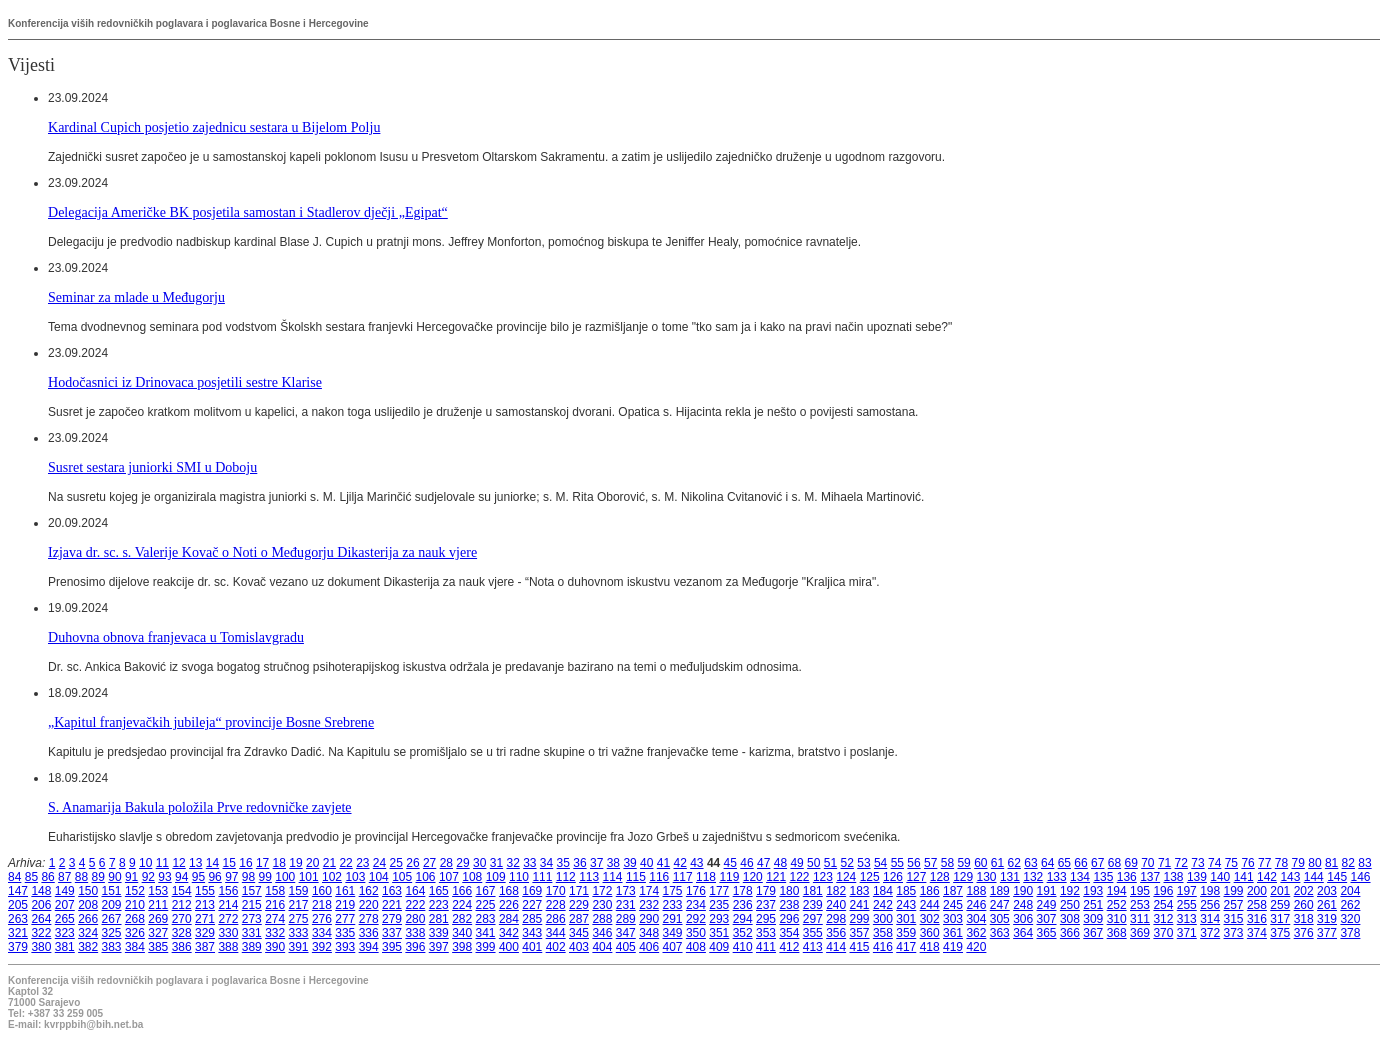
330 (228, 933)
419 (953, 947)
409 (719, 947)
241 (860, 905)
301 (906, 919)
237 (766, 905)
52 (847, 863)
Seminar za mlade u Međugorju (136, 297)
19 (295, 863)
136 (1127, 877)
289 (626, 919)
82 (1348, 863)
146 (1361, 877)
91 (131, 877)
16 (245, 863)
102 (332, 877)
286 (556, 919)
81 (1331, 863)
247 (1000, 905)
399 (486, 947)
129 (963, 877)
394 (369, 947)
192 (1070, 891)
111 (542, 877)
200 (1257, 891)
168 (509, 891)
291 (673, 919)
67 (1097, 863)
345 (579, 933)
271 (205, 919)
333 (299, 933)
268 (135, 919)
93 (164, 877)
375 (1280, 933)
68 (1114, 863)
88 (81, 877)
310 (1117, 919)
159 (299, 891)
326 (135, 933)
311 (1140, 919)
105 (402, 877)
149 (65, 891)
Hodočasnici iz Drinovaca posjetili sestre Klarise (185, 382)
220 (369, 905)
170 (556, 891)
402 (556, 947)
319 (1327, 919)
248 (1023, 905)
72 (1181, 863)
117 (683, 877)
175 (673, 891)
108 (472, 877)
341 (486, 933)
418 (930, 947)
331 (252, 933)
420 (976, 947)
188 (976, 891)
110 (519, 877)
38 (613, 863)
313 (1187, 919)
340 (462, 933)
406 (649, 947)
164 (415, 891)
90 (114, 877)
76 (1247, 863)
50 (813, 863)
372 (1210, 933)
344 (556, 933)
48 (780, 863)
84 (14, 877)
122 (800, 877)
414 (836, 947)
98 (248, 877)
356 (836, 933)
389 (252, 947)
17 (262, 863)
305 (1000, 919)
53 (863, 863)
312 (1163, 919)
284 (509, 919)
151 (112, 891)
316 (1257, 919)
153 (158, 891)
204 (1350, 891)
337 (392, 933)
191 (1047, 891)
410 (743, 947)
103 (355, 877)
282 (462, 919)
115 (636, 877)
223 (439, 905)
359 (906, 933)
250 (1070, 905)
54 (880, 863)
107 (449, 877)
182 (836, 891)
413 (813, 947)
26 (412, 863)
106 (426, 877)
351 (719, 933)
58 (947, 863)
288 (602, 919)
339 (439, 933)
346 (602, 933)
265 (65, 919)
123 (823, 877)
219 (345, 905)
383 (112, 947)
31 (496, 863)
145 (1337, 877)
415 (860, 947)
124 (846, 877)
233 (673, 905)
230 (602, 905)
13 (195, 863)
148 (41, 891)
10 (145, 863)
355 (813, 933)
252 (1117, 905)
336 (369, 933)
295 (766, 919)
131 (1010, 877)
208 (88, 905)
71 (1164, 863)
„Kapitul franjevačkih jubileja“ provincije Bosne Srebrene (211, 722)
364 (1023, 933)
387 (205, 947)
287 (579, 919)
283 (486, 919)
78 (1281, 863)
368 (1117, 933)
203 (1327, 891)
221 (392, 905)
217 (299, 905)
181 (813, 891)
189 (1000, 891)
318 (1304, 919)
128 (940, 877)
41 (663, 863)
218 (322, 905)
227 (532, 905)
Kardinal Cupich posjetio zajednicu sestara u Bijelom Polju (214, 127)
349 (673, 933)
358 (883, 933)
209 (112, 905)
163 (392, 891)
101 (309, 877)
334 (322, 933)
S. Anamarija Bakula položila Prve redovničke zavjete (200, 807)
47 (763, 863)
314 (1210, 919)
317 (1280, 919)
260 (1304, 905)
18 (279, 863)
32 (512, 863)
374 (1257, 933)
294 (743, 919)
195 (1140, 891)
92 (148, 877)
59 (963, 863)
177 (719, 891)
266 (88, 919)
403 (579, 947)
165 (439, 891)
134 (1080, 877)
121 (776, 877)
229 (579, 905)
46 (746, 863)
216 (275, 905)
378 (1350, 933)
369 (1140, 933)
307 (1047, 919)
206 (41, 905)
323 (65, 933)
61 (997, 863)
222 (415, 905)
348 (649, 933)
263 (18, 919)
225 (486, 905)
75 (1231, 863)
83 (1364, 863)
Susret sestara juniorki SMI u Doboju (152, 467)
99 (265, 877)
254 (1163, 905)
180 (789, 891)
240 (836, 905)
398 (462, 947)
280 (415, 919)
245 (953, 905)
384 (135, 947)
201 (1280, 891)
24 (379, 863)
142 (1267, 877)
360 (930, 933)
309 (1093, 919)
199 (1234, 891)
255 (1187, 905)
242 (883, 905)
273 (252, 919)
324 (88, 933)
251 (1093, 905)
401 (532, 947)
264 (41, 919)
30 (479, 863)
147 (18, 891)
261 (1327, 905)
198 (1210, 891)
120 (753, 877)
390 (275, 947)
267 (112, 919)
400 (509, 947)
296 (789, 919)
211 (158, 905)
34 (546, 863)
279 (392, 919)
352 (743, 933)
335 (345, 933)
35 (563, 863)
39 (629, 863)
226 (509, 905)
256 (1210, 905)
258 (1257, 905)
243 (906, 905)
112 (566, 877)
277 (345, 919)
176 (696, 891)
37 (596, 863)
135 (1103, 877)
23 (362, 863)
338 (415, 933)
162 (369, 891)
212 (182, 905)
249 (1047, 905)
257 (1234, 905)
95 (198, 877)
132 (1033, 877)
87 (64, 877)
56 (913, 863)
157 (252, 891)
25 (396, 863)
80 (1314, 863)
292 (696, 919)
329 (205, 933)
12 (178, 863)
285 (532, 919)
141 (1244, 877)
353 (766, 933)
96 (214, 877)
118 (706, 877)
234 (696, 905)
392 (322, 947)
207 (65, 905)
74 (1214, 863)
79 (1298, 863)
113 (589, 877)
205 (18, 905)
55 (897, 863)
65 (1064, 863)
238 (789, 905)
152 (135, 891)
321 (18, 933)
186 (930, 891)
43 (696, 863)
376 (1304, 933)
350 (696, 933)
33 (529, 863)
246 (976, 905)
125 (870, 877)
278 (369, 919)
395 (392, 947)
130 (987, 877)
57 (930, 863)
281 (439, 919)
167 (486, 891)
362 (976, 933)
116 (659, 877)
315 (1234, 919)
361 (953, 933)
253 (1140, 905)
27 (429, 863)
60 (980, 863)
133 (1057, 877)
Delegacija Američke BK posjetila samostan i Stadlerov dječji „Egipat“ (248, 212)
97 (231, 877)
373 (1234, 933)
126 (893, 877)
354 (789, 933)
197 (1187, 891)
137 (1150, 877)
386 (182, 947)
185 (906, 891)
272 (228, 919)
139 (1197, 877)
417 (906, 947)
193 (1093, 891)
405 (626, 947)
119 (729, 877)
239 (813, 905)
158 (275, 891)
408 (696, 947)
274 (275, 919)
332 (275, 933)
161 (345, 891)
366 (1070, 933)
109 (496, 877)
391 (299, 947)
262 (1350, 905)
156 (228, 891)
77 (1264, 863)
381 (65, 947)
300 (883, 919)
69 (1130, 863)
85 (31, 877)
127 (916, 877)
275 (299, 919)
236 (743, 905)
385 (158, 947)
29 (462, 863)
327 (158, 933)
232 (649, 905)
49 (796, 863)
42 (679, 863)
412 (789, 947)
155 (205, 891)
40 (646, 863)
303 (953, 919)
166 (462, 891)
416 (883, 947)
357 (860, 933)
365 (1047, 933)
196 (1163, 891)
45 (730, 863)
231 (626, 905)
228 (556, 905)
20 (312, 863)
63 (1030, 863)
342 (509, 933)
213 (205, 905)
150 (88, 891)
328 (182, 933)
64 (1047, 863)
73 (1197, 863)
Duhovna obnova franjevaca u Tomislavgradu (176, 637)
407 (673, 947)
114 (613, 877)
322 (41, 933)
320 (1350, 919)
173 (626, 891)
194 (1117, 891)
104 (379, 877)
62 (1014, 863)
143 (1290, 877)
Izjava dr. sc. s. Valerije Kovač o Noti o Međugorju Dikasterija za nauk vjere (262, 552)
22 (345, 863)
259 (1280, 905)
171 (579, 891)
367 (1093, 933)
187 (953, 891)
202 (1304, 891)
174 (649, 891)
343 (532, 933)
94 (181, 877)
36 (579, 863)
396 (415, 947)
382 (88, 947)
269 (158, 919)
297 (813, 919)
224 (462, 905)
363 (1000, 933)
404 (602, 947)
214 (228, 905)
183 (860, 891)
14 (212, 863)
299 (860, 919)
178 (743, 891)
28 (446, 863)
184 (883, 891)
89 (98, 877)
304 (976, 919)
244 (930, 905)
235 (719, 905)
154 (182, 891)
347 (626, 933)
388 (228, 947)
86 (47, 877)
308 (1070, 919)
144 (1314, 877)
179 (766, 891)
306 (1023, 919)
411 (766, 947)
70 (1147, 863)
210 (135, 905)
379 (18, 947)
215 (252, 905)
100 (285, 877)
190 (1023, 891)
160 (322, 891)
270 (182, 919)
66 (1080, 863)
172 (602, 891)
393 (345, 947)
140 (1220, 877)
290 (649, 919)
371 (1187, 933)
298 (836, 919)
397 (439, 947)
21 (329, 863)
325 (112, 933)
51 (830, 863)
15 (229, 863)
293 (719, 919)
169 (532, 891)
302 (930, 919)
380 (41, 947)
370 (1163, 933)
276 (322, 919)
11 (162, 863)
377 (1327, 933)
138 (1174, 877)
